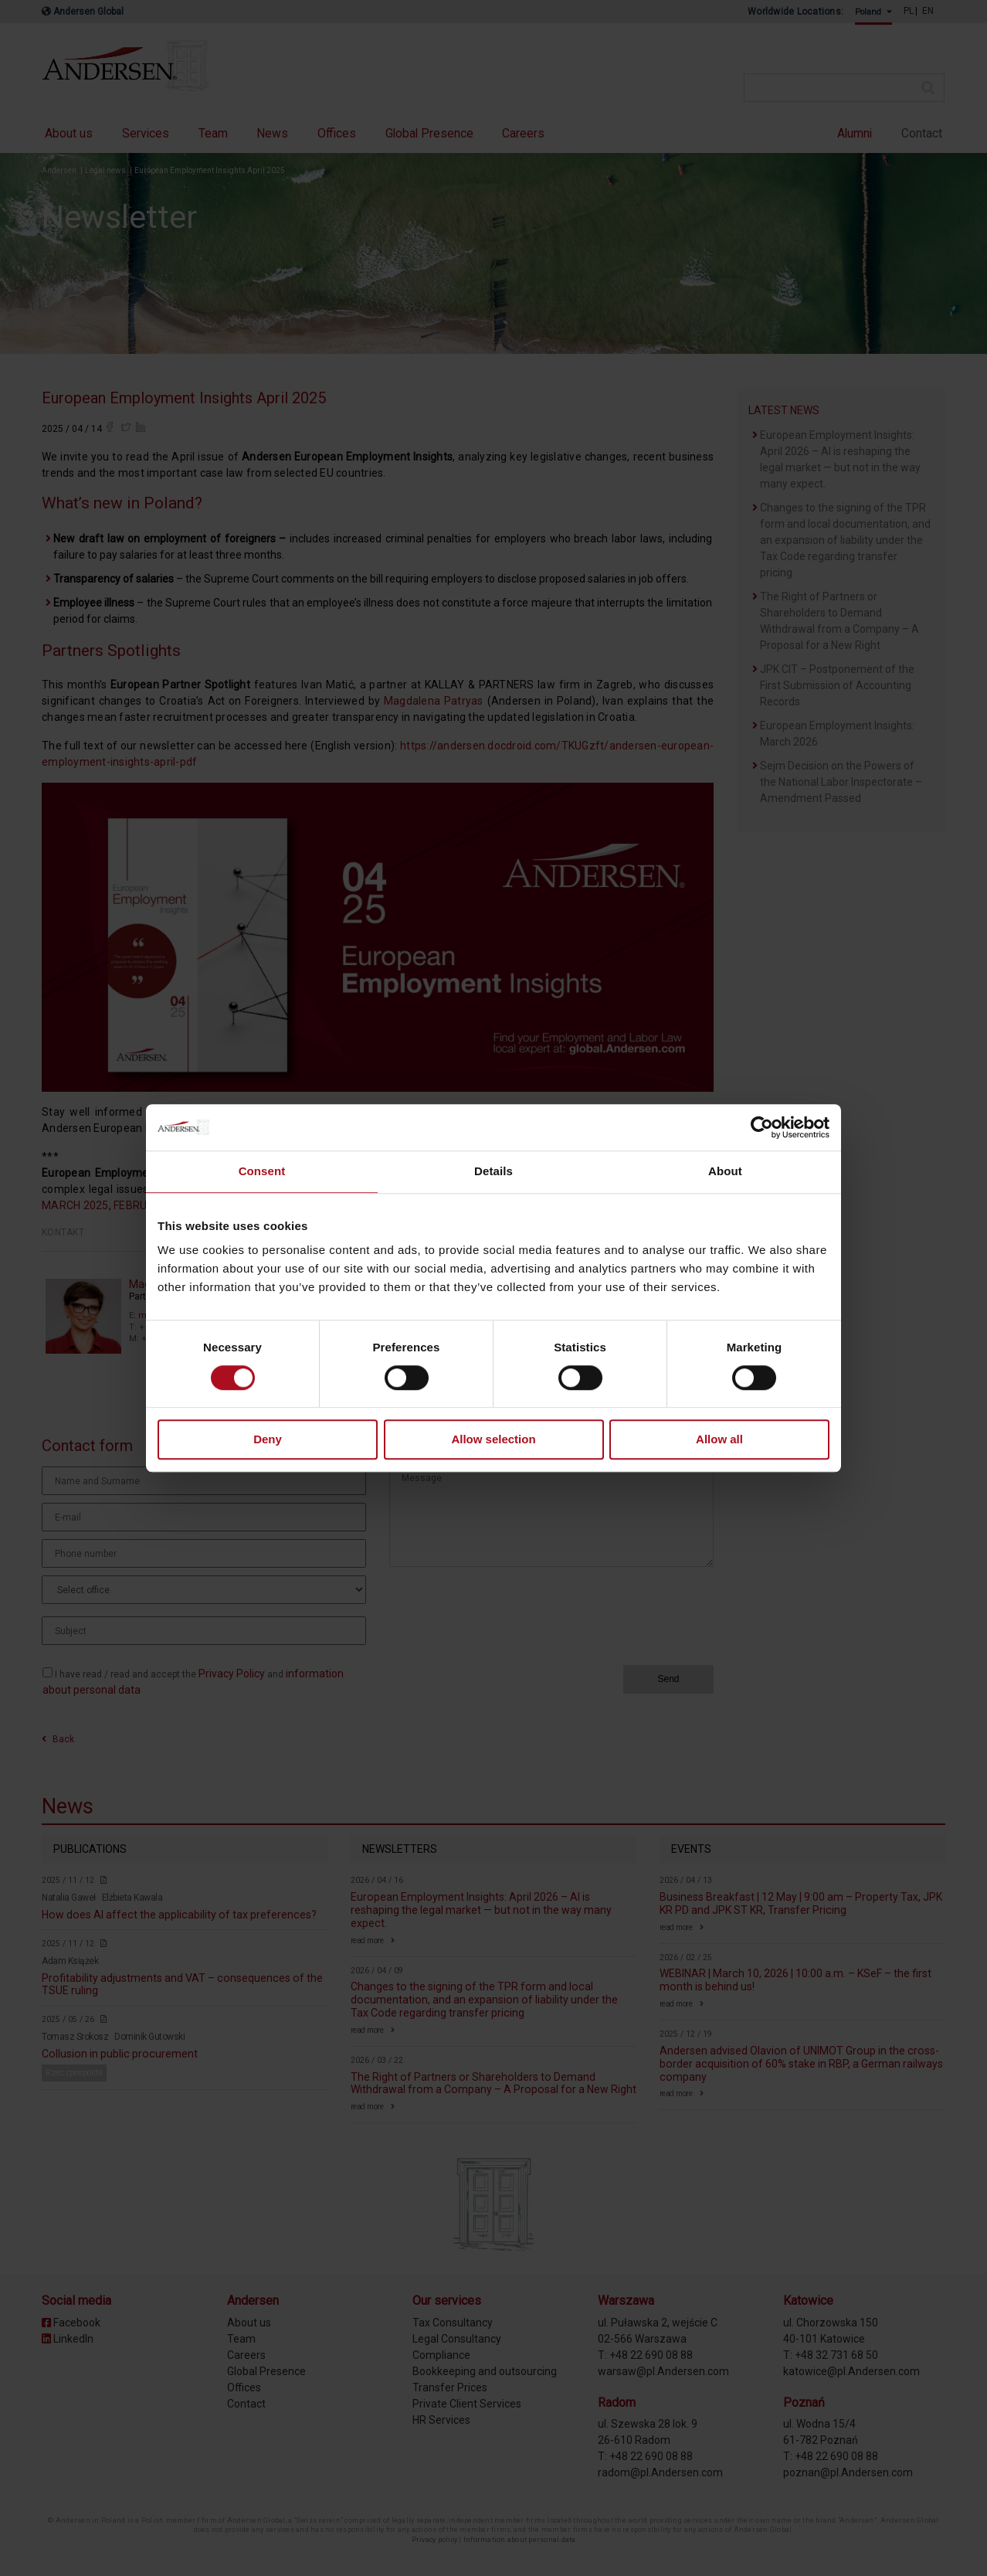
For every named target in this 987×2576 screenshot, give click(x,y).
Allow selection (493, 1439)
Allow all (719, 1439)
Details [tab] (493, 1171)
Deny (267, 1439)
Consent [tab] (262, 1171)
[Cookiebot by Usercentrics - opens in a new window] (761, 1127)
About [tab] (725, 1171)
